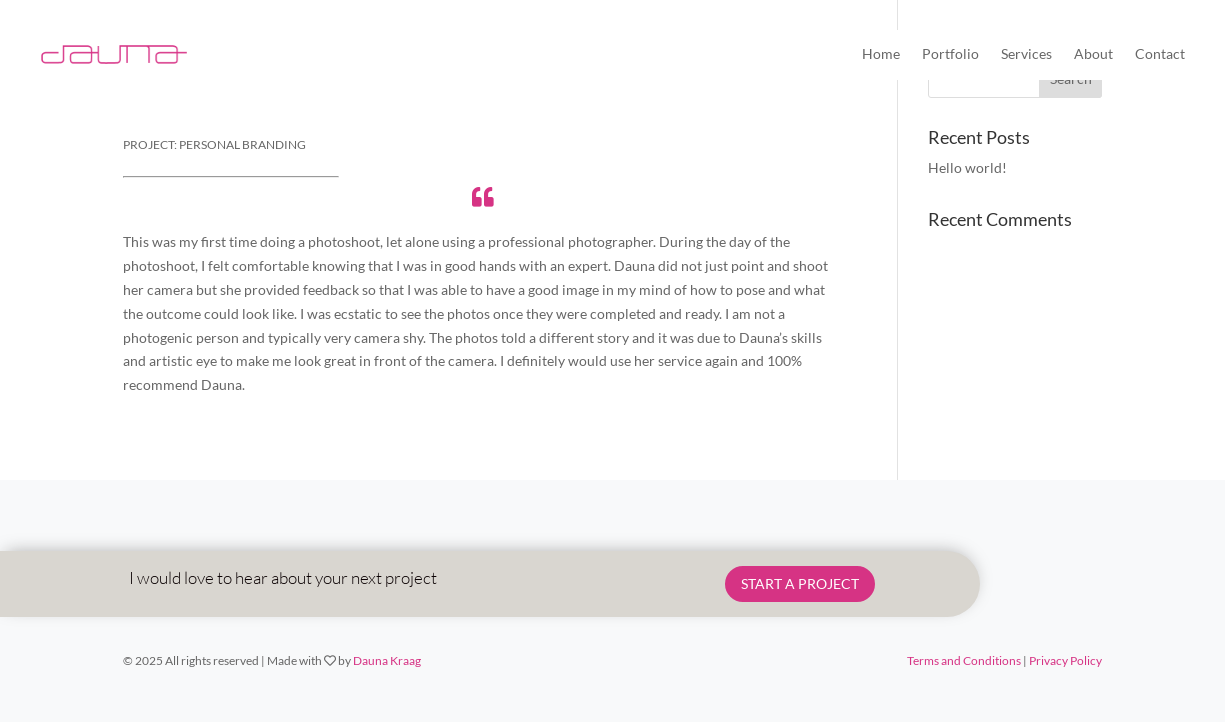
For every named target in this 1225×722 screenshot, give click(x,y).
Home (881, 53)
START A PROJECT (800, 583)
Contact (1160, 53)
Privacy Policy (1065, 660)
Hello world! (967, 167)
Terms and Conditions (964, 660)
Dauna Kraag (387, 660)
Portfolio (950, 53)
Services (1026, 53)
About (1093, 53)
